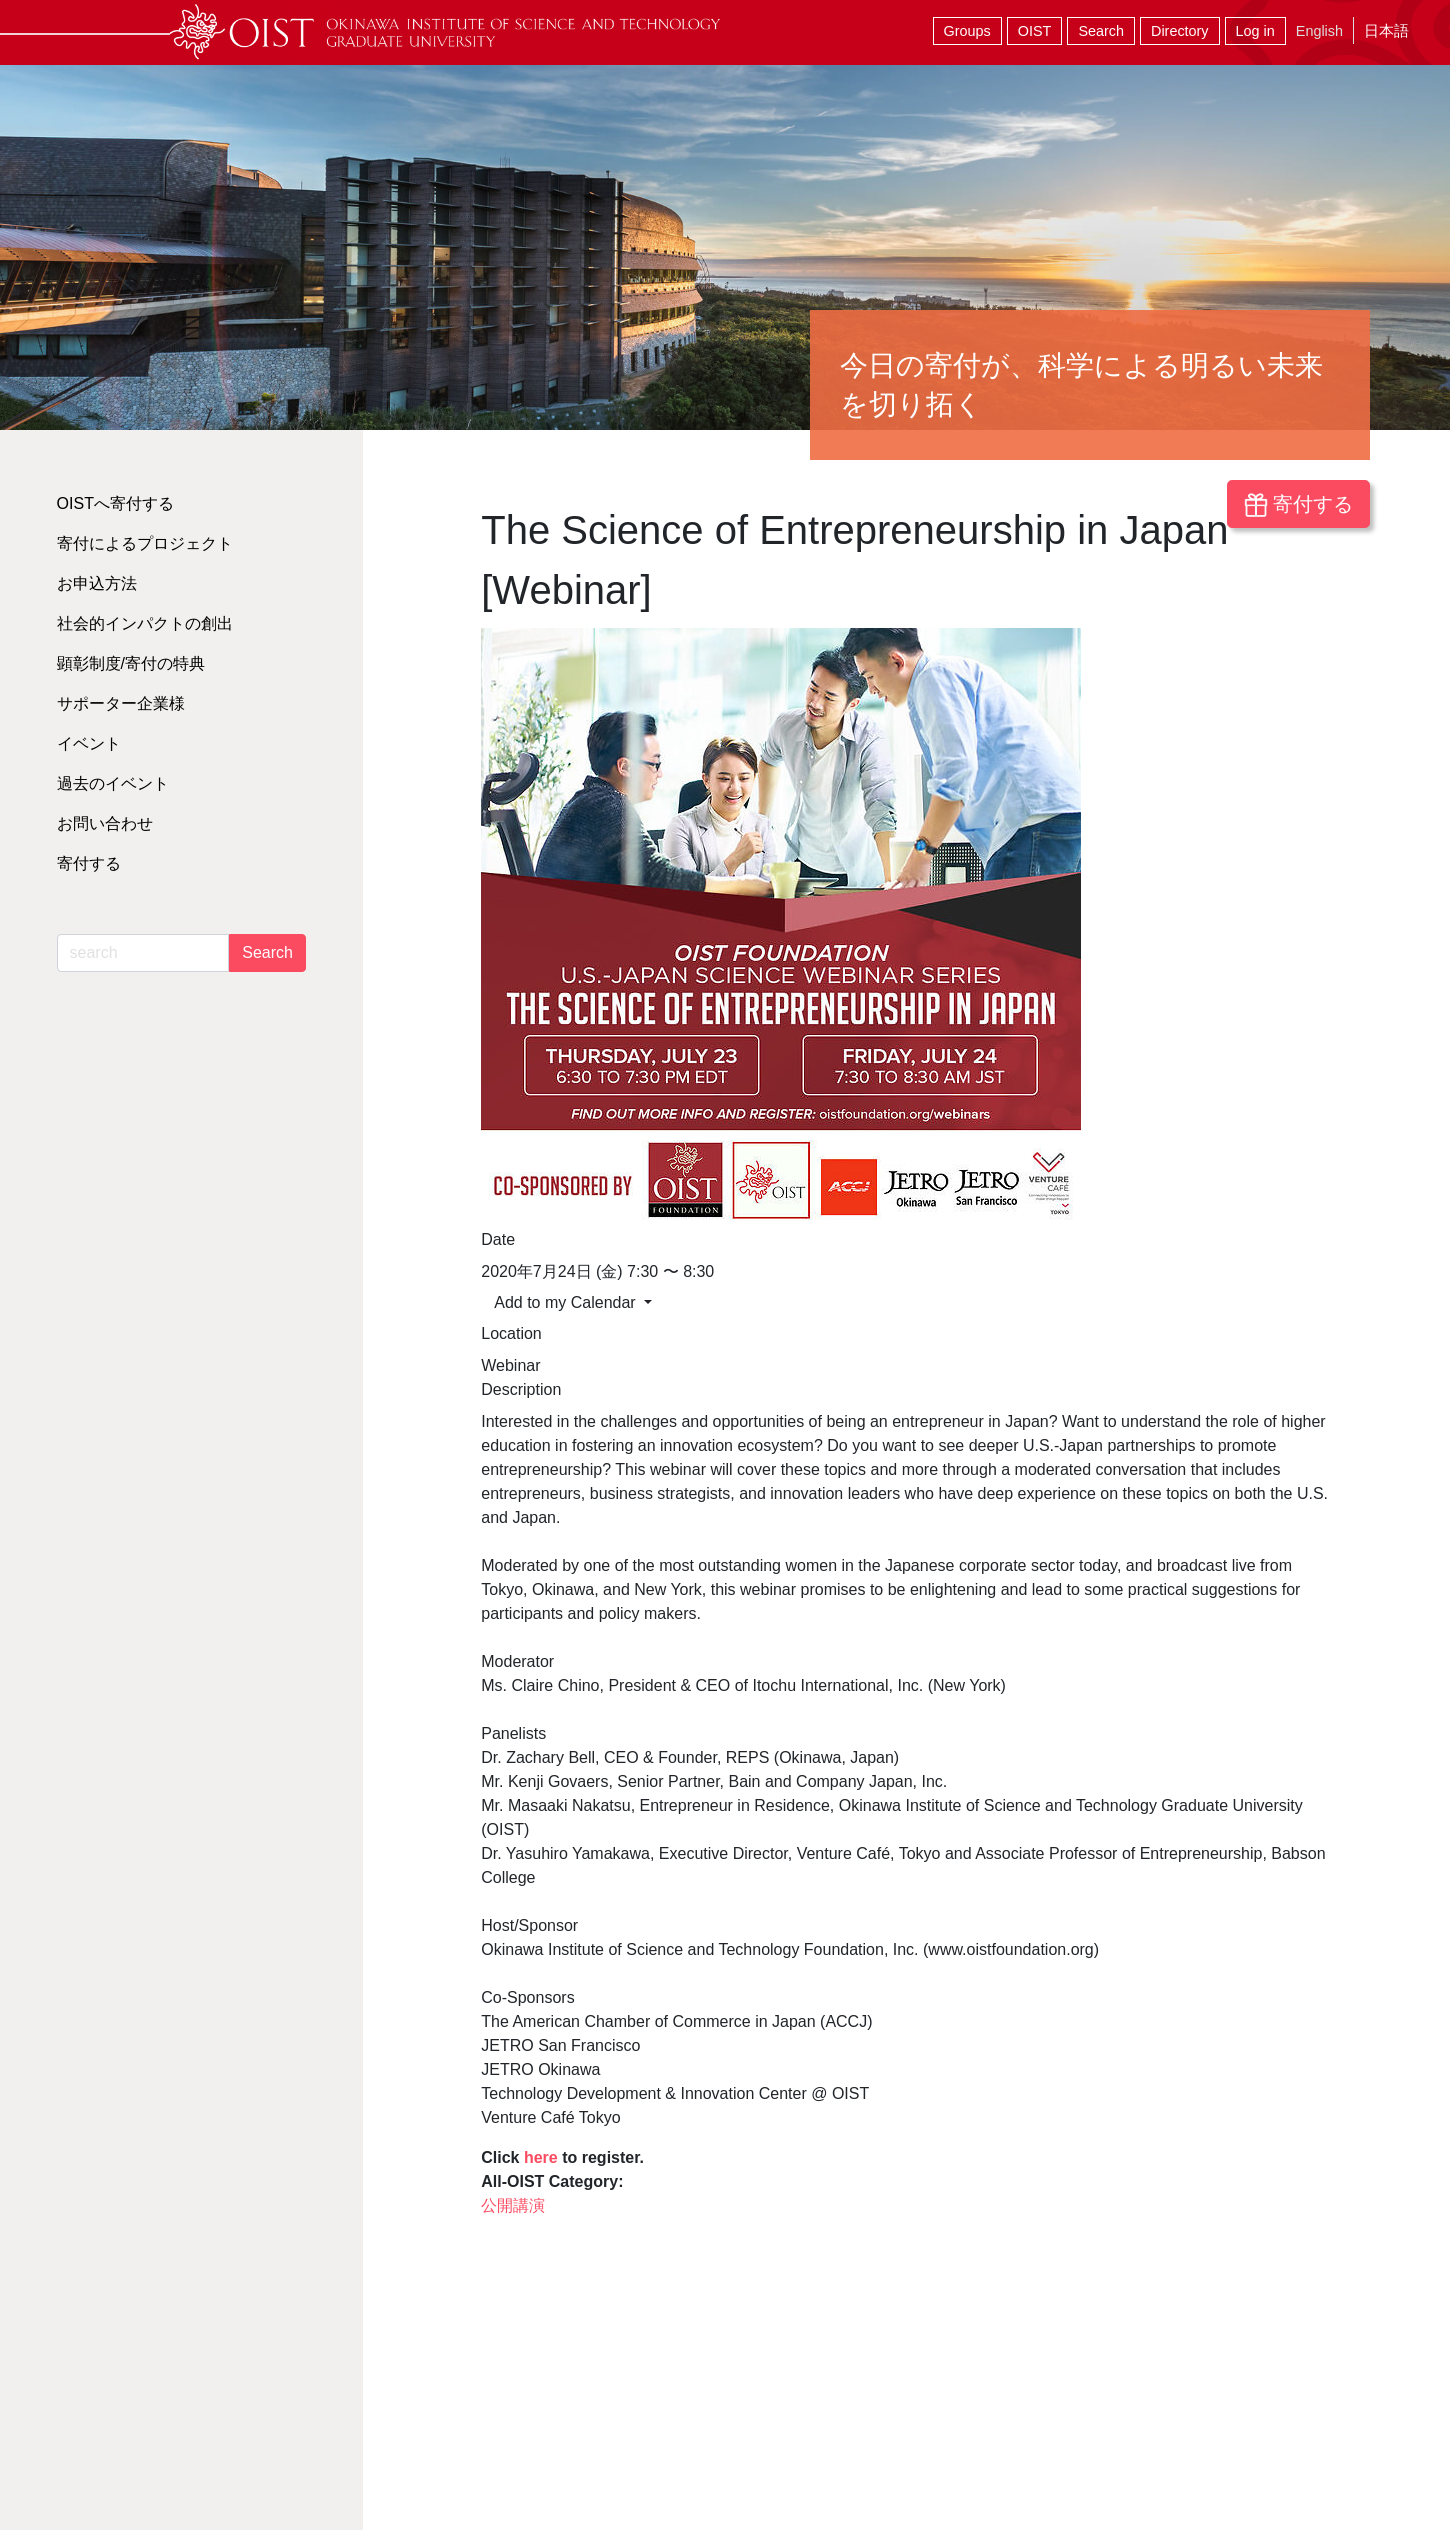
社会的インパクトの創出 (145, 623)
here (543, 2157)
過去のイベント (113, 783)
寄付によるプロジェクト (145, 543)
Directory (1180, 31)
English (1319, 31)
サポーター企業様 (121, 703)
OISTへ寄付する (115, 503)
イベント (89, 743)
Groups (967, 31)
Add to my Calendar (567, 1302)
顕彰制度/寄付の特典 (131, 663)
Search (1101, 31)
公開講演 (513, 2205)
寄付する (1298, 505)
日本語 (1386, 30)
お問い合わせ (105, 823)
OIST (1035, 31)
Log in (1255, 31)
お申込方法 (97, 583)
